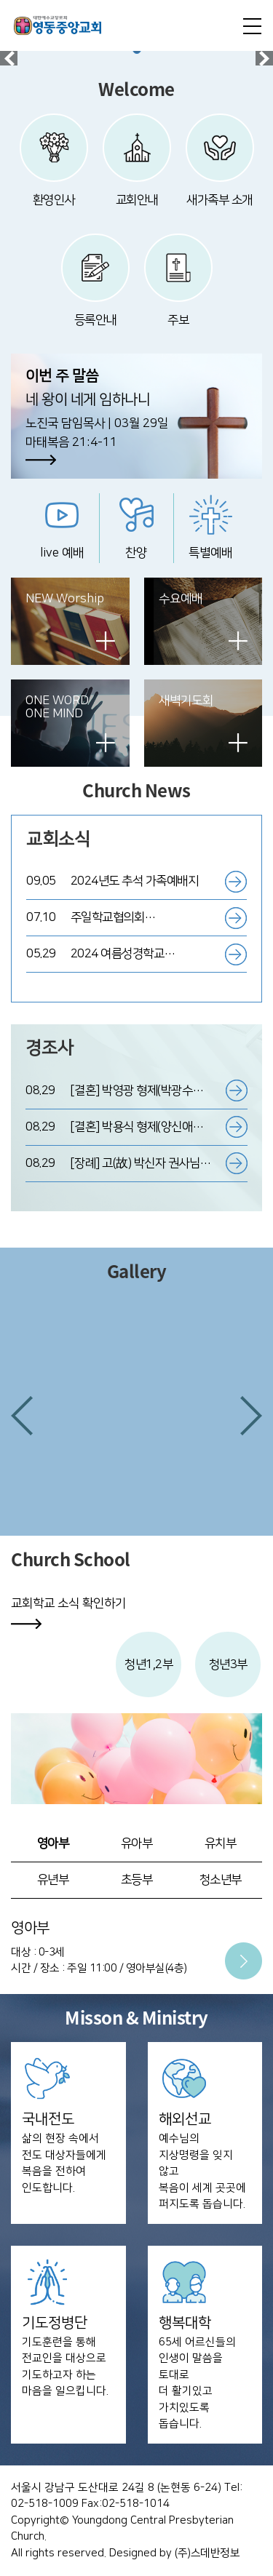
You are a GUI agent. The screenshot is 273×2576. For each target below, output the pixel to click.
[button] (22, 1415)
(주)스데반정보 (207, 2553)
